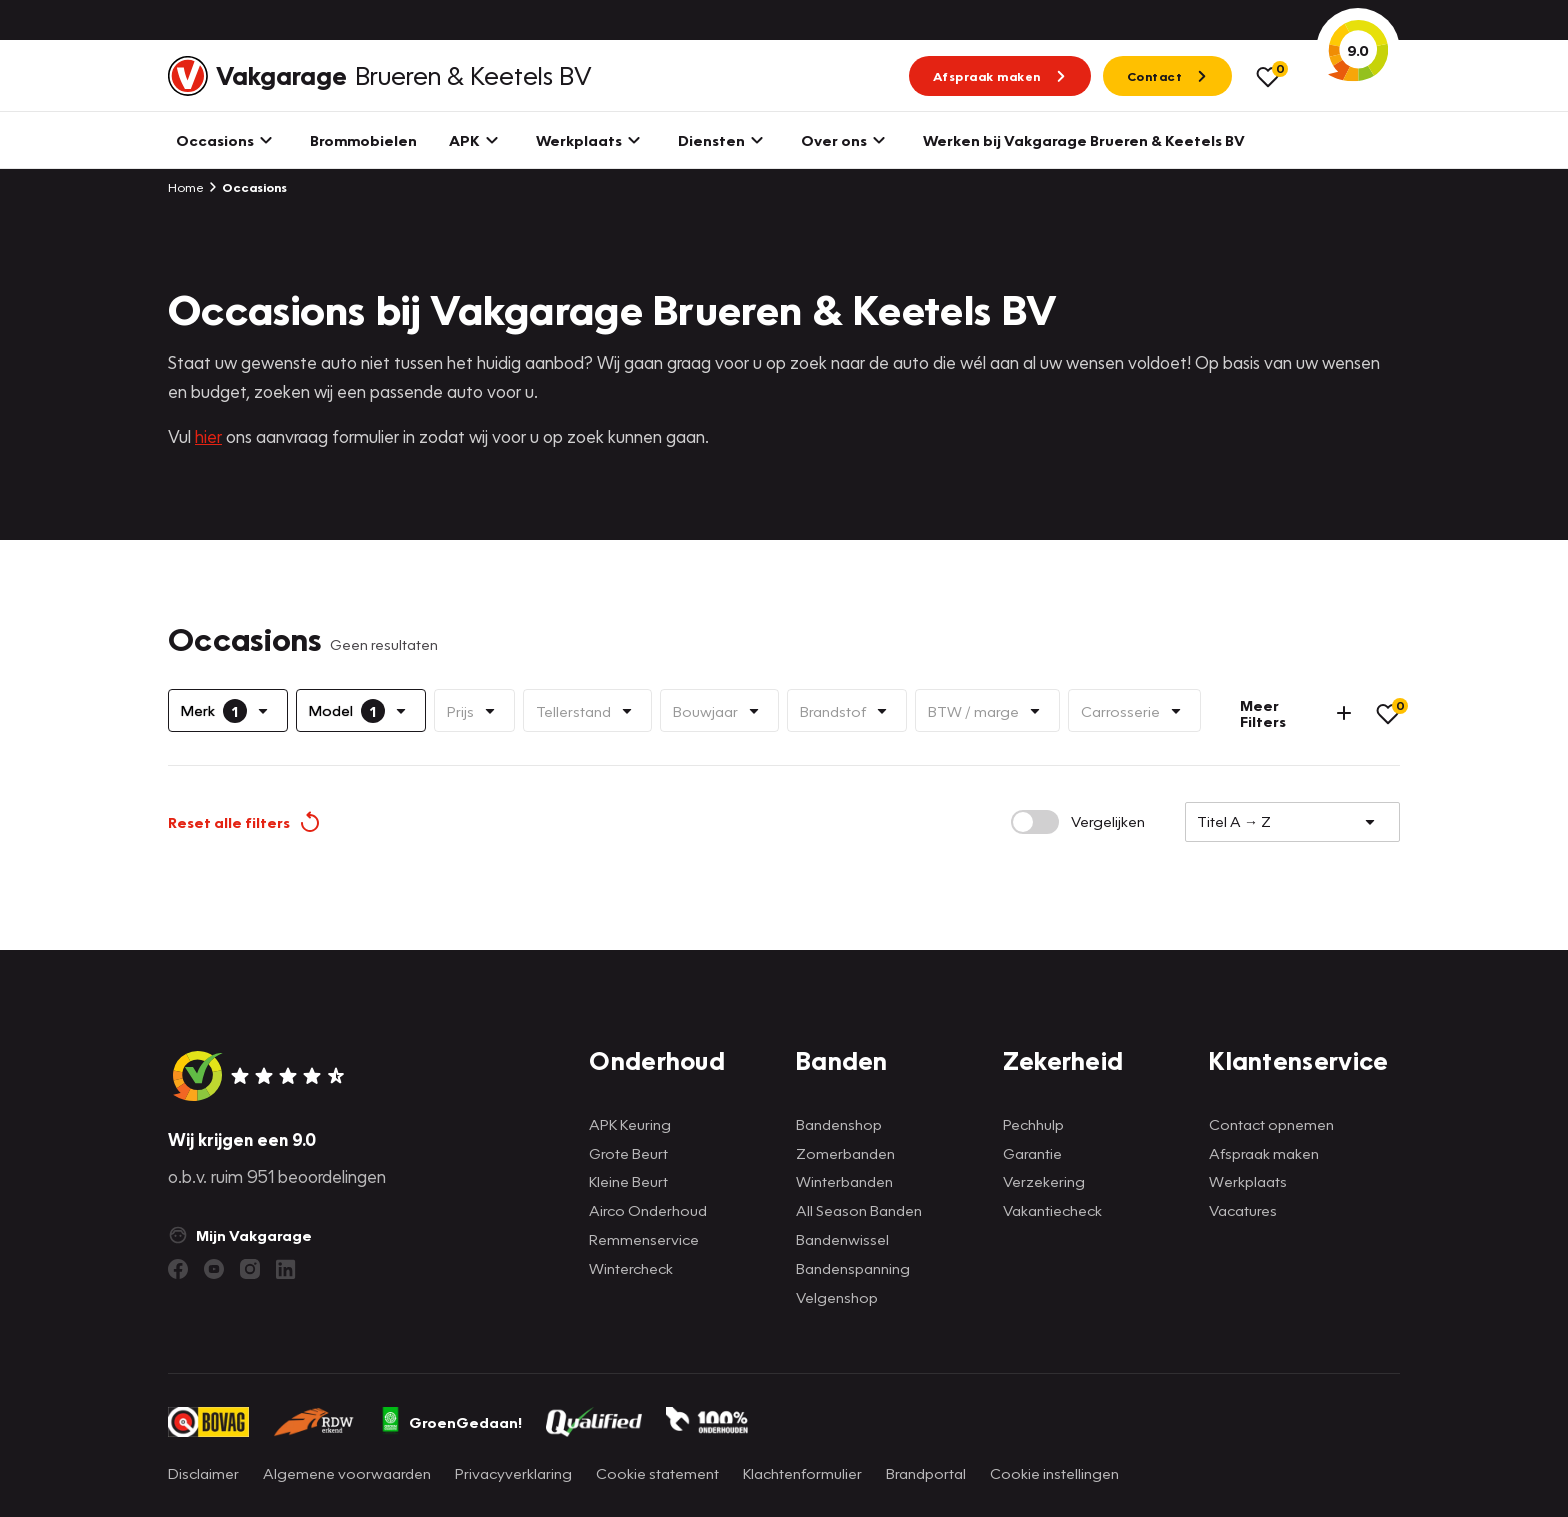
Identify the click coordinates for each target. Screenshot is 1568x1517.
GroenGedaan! (451, 1422)
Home (186, 187)
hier (208, 436)
